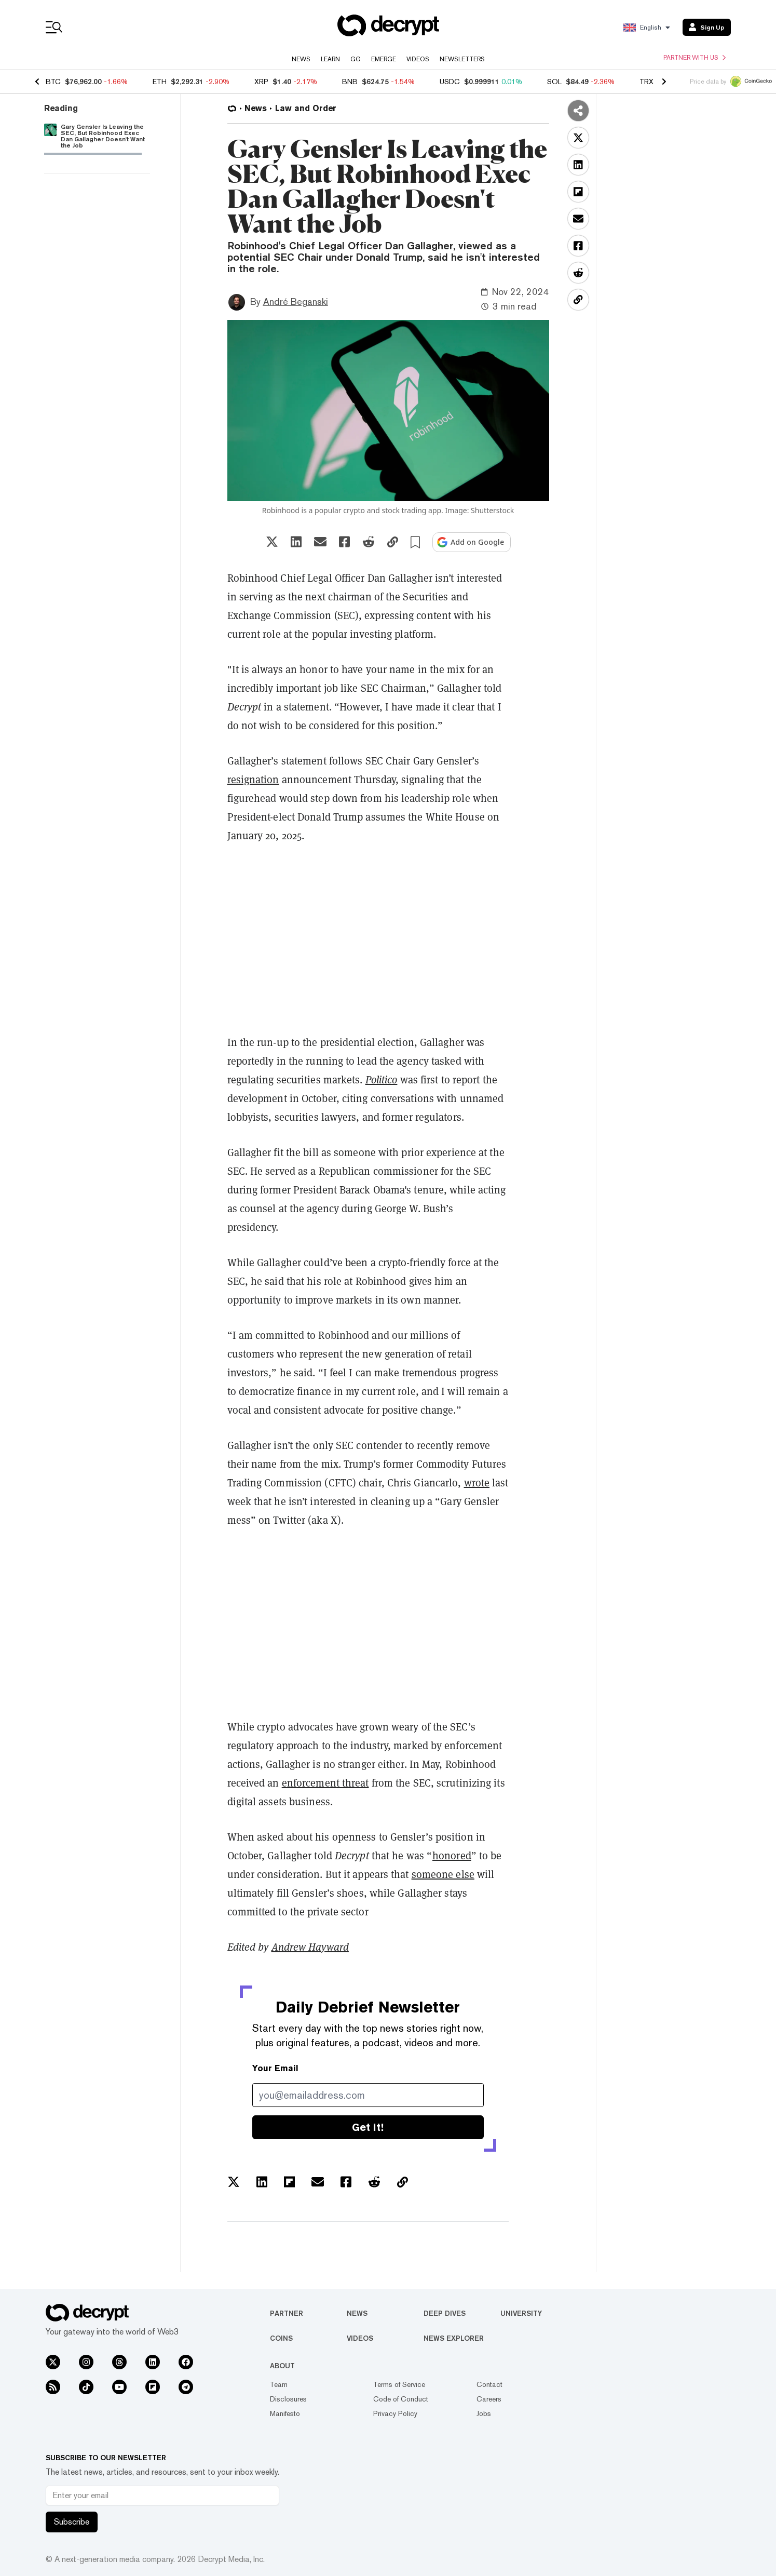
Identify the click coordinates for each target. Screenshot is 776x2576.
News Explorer (454, 2338)
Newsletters (462, 59)
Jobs (484, 2413)
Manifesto (285, 2413)
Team (279, 2384)
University (521, 2313)
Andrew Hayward (310, 1947)
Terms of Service (399, 2384)
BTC (53, 81)
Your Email (275, 2068)
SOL (554, 81)
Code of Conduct (400, 2399)
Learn (330, 59)
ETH (160, 81)
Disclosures (288, 2399)
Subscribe (71, 2522)
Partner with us (694, 57)
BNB (350, 81)
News (301, 59)
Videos (417, 59)
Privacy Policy (395, 2413)
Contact (489, 2384)
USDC (450, 81)
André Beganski (295, 301)
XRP (261, 81)
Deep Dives (445, 2313)
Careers (489, 2399)
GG (355, 59)
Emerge (383, 59)
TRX (646, 81)
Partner (286, 2313)
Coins (281, 2338)
